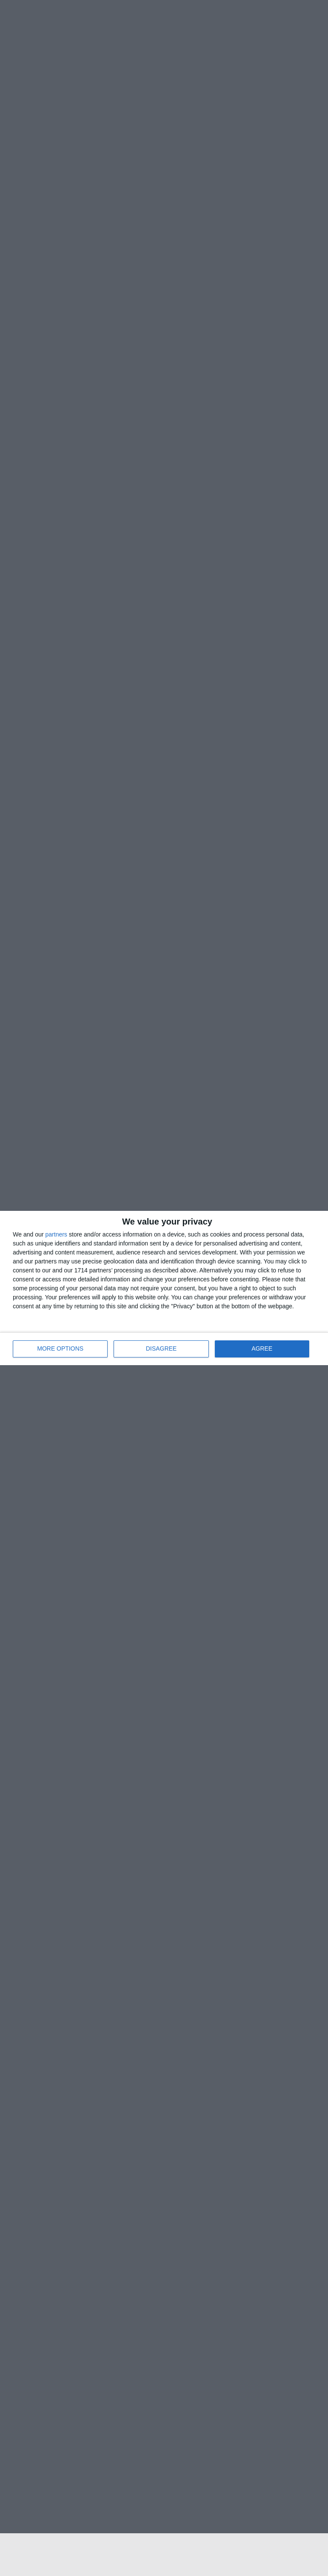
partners (56, 1234)
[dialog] (164, 1288)
